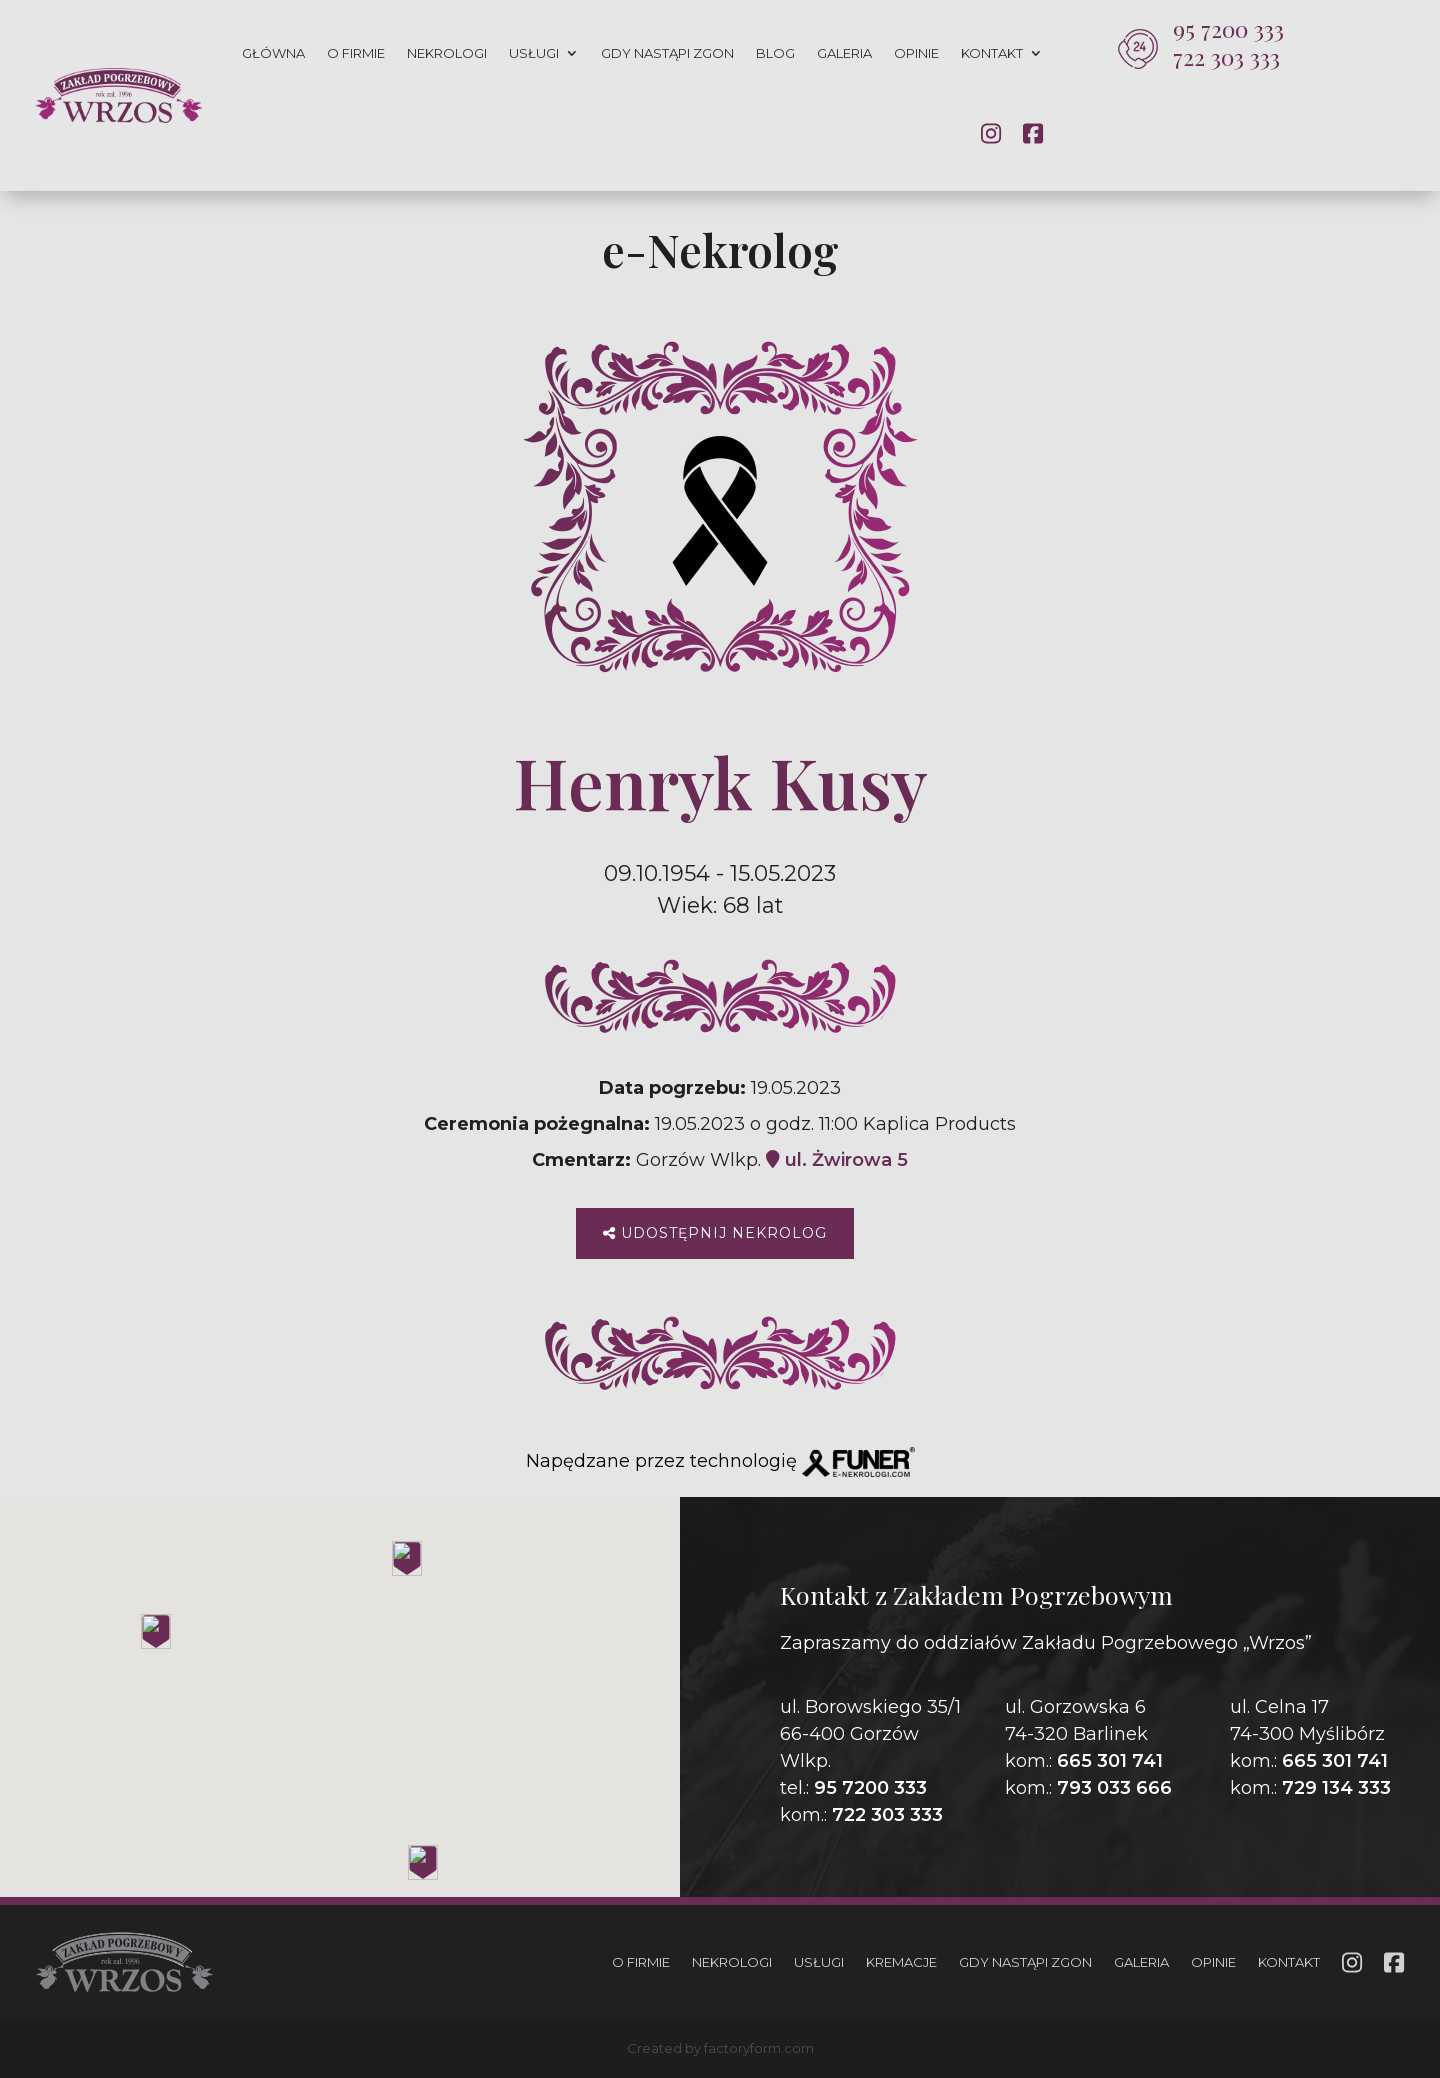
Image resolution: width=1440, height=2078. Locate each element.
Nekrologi (447, 53)
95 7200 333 (1228, 28)
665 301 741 (1110, 1761)
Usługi (534, 53)
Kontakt (992, 53)
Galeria (844, 53)
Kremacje (901, 1962)
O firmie (356, 53)
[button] (40, 1964)
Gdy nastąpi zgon (667, 53)
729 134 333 (1336, 1788)
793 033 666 (1114, 1788)
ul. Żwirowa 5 (837, 1160)
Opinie (916, 53)
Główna (273, 53)
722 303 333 (1226, 56)
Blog (775, 53)
